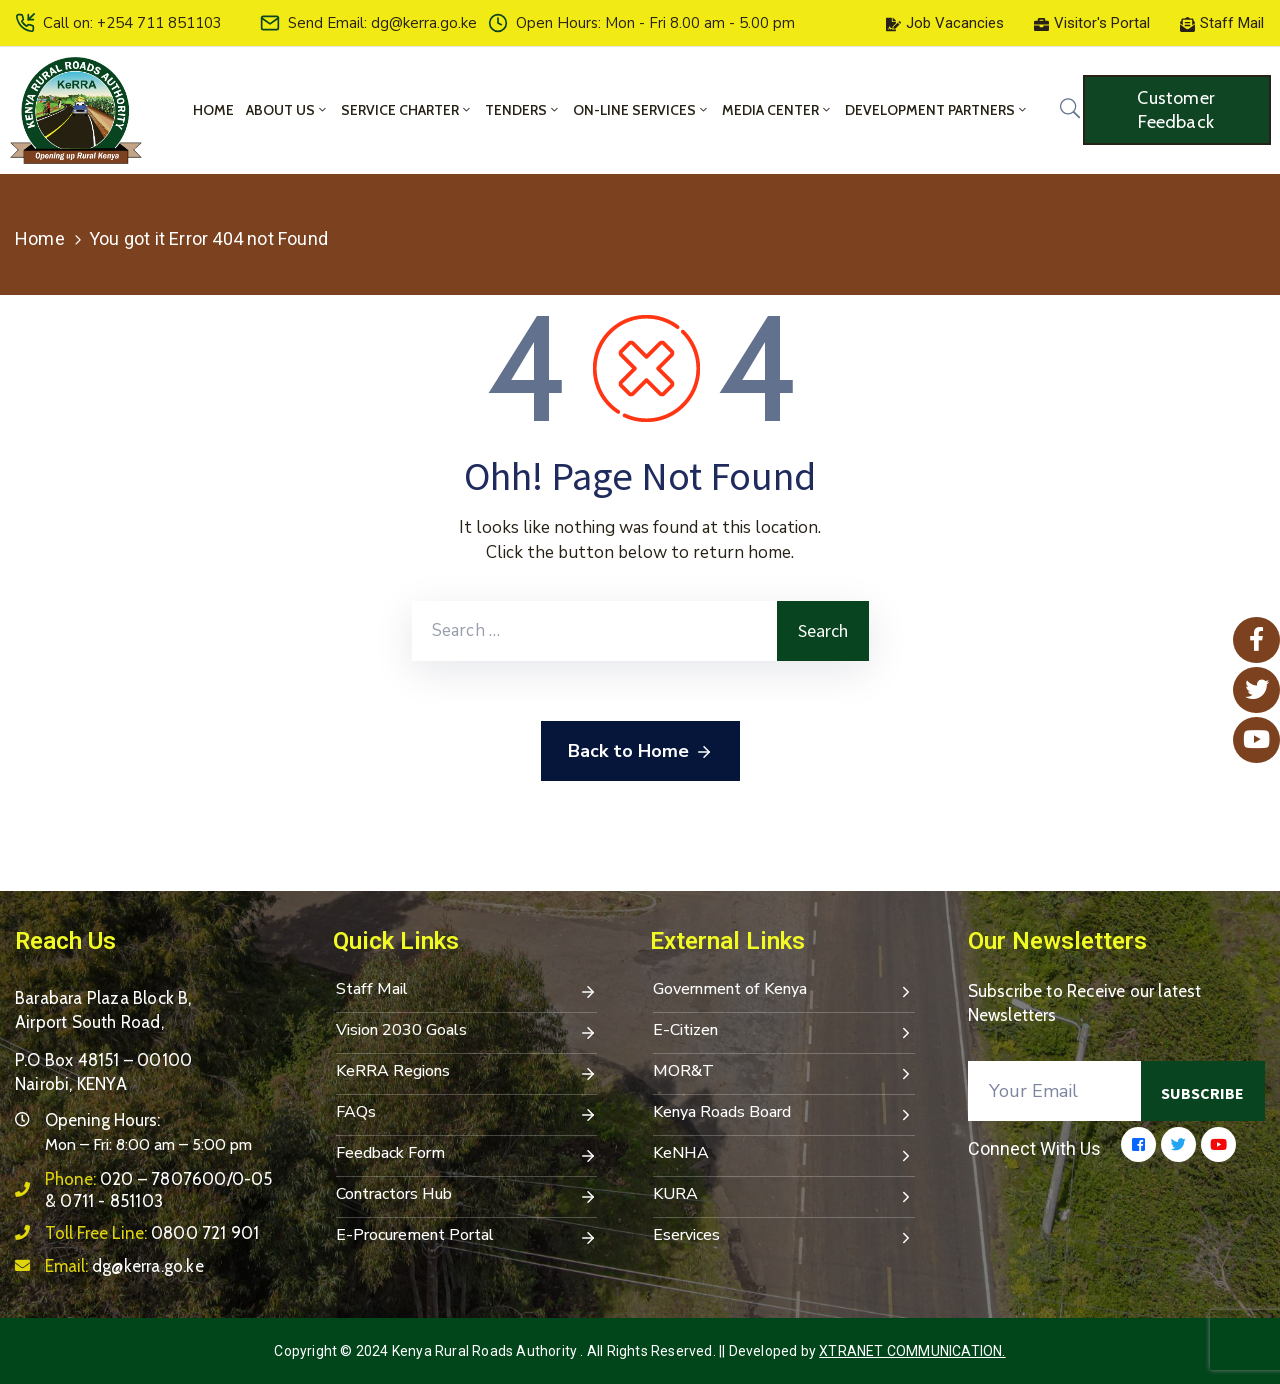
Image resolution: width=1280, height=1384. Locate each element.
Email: (124, 1266)
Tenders (523, 110)
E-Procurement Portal (467, 1237)
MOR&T (784, 1073)
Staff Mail (467, 991)
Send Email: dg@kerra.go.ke (382, 23)
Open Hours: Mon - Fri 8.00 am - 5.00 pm (655, 23)
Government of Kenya (784, 991)
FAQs (467, 1114)
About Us (287, 110)
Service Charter (407, 110)
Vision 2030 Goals (467, 1032)
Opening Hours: (102, 1120)
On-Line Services (641, 110)
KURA (784, 1196)
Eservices (784, 1237)
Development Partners (937, 110)
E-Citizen (784, 1032)
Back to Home (640, 752)
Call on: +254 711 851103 (132, 23)
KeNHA (784, 1155)
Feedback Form (467, 1155)
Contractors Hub (467, 1196)
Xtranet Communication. (912, 1351)
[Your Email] (1055, 1091)
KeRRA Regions (467, 1073)
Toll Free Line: (152, 1233)
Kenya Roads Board (784, 1114)
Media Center (777, 110)
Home (213, 110)
